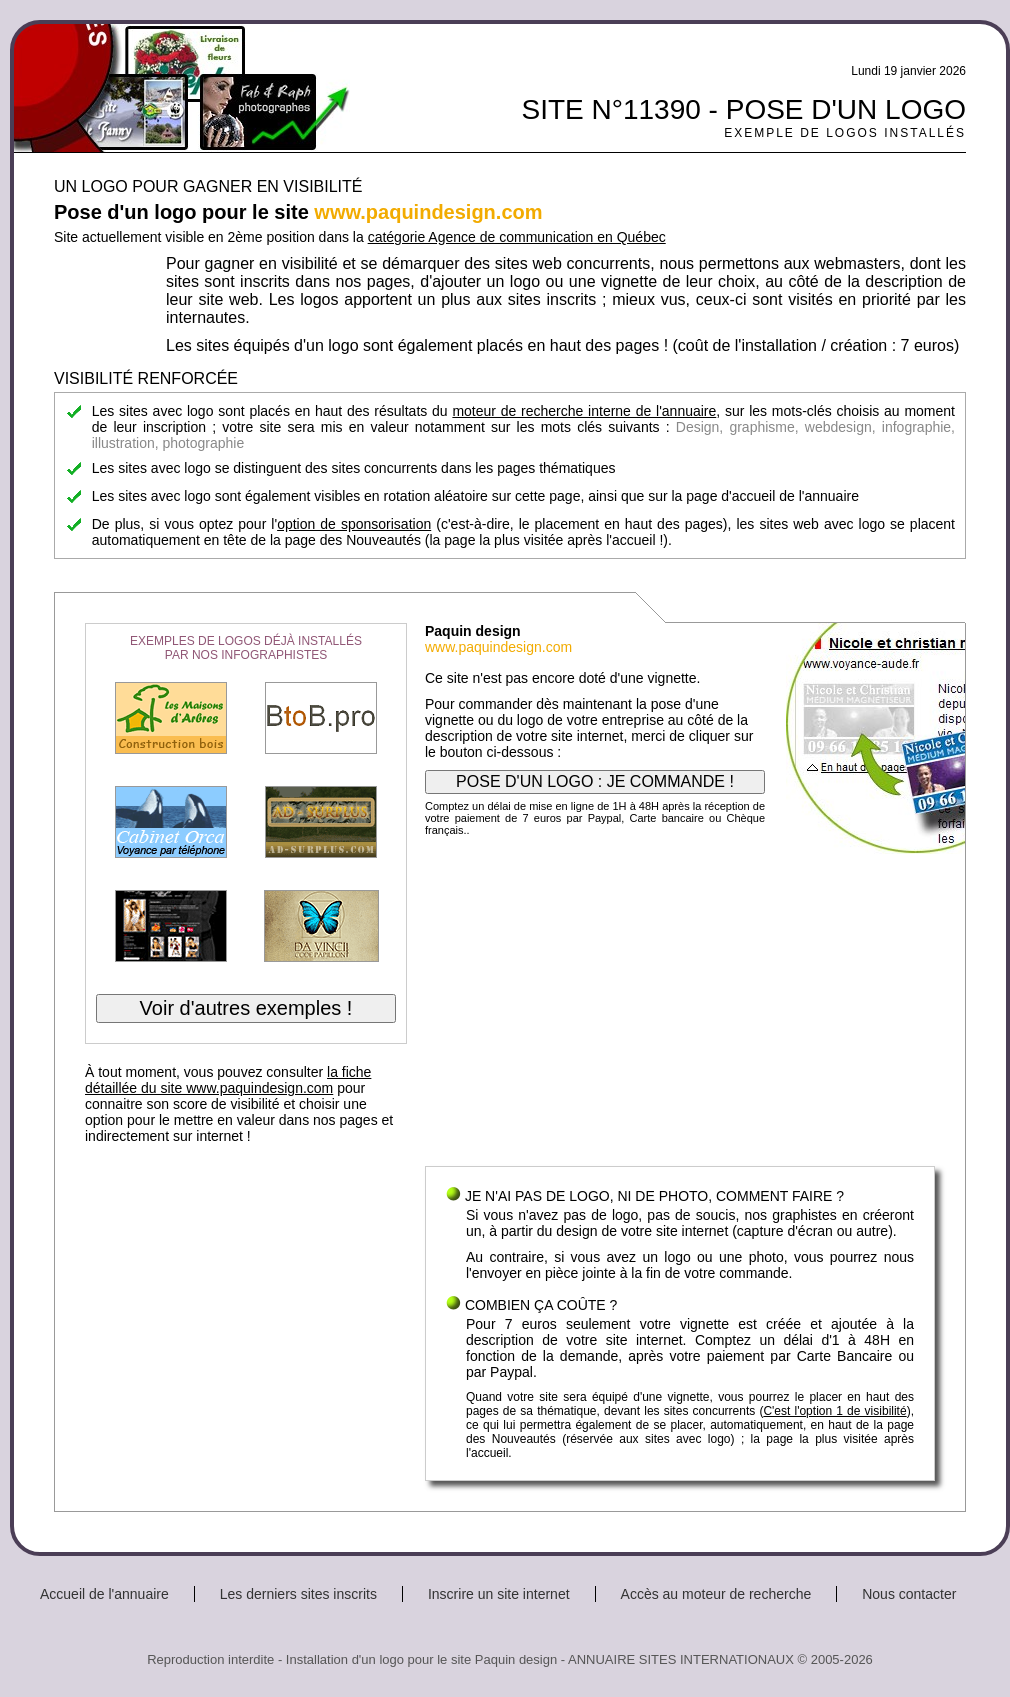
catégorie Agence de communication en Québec (517, 237)
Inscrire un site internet (499, 1594)
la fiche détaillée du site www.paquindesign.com (228, 1080)
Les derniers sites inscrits (298, 1594)
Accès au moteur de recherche (716, 1594)
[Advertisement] (680, 1006)
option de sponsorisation (354, 524)
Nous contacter (909, 1594)
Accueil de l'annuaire (104, 1594)
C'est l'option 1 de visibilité (834, 1411)
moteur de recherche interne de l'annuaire (584, 411)
